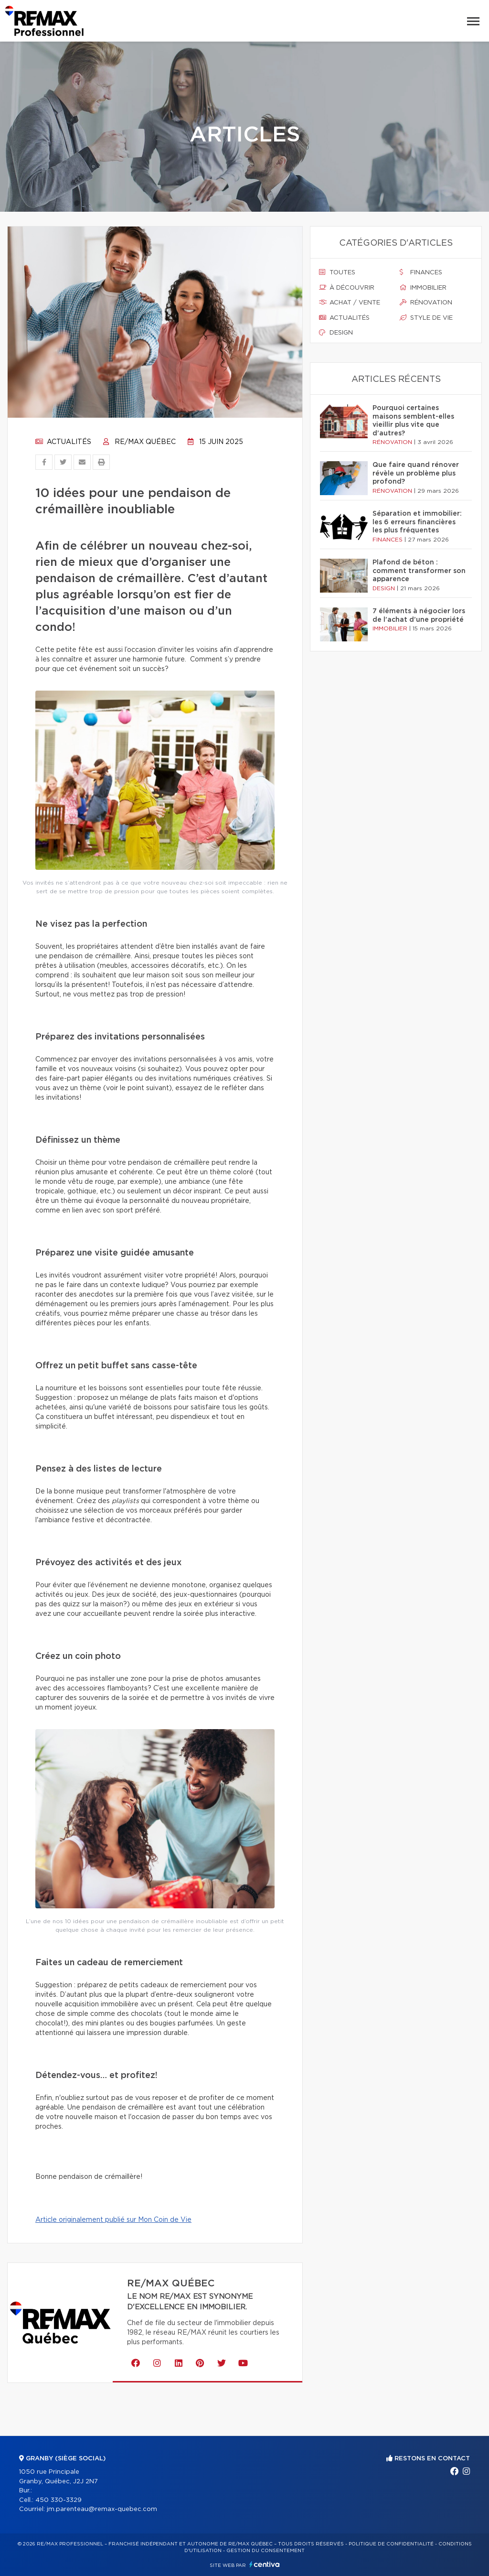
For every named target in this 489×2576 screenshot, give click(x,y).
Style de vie (426, 317)
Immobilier (423, 287)
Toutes (337, 272)
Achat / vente (349, 302)
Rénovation (426, 302)
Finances (421, 272)
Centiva (264, 2564)
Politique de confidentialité (391, 2544)
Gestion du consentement (265, 2550)
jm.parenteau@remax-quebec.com (102, 2509)
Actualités (63, 442)
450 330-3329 (58, 2500)
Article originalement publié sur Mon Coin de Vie (113, 2220)
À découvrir (346, 287)
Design (336, 332)
